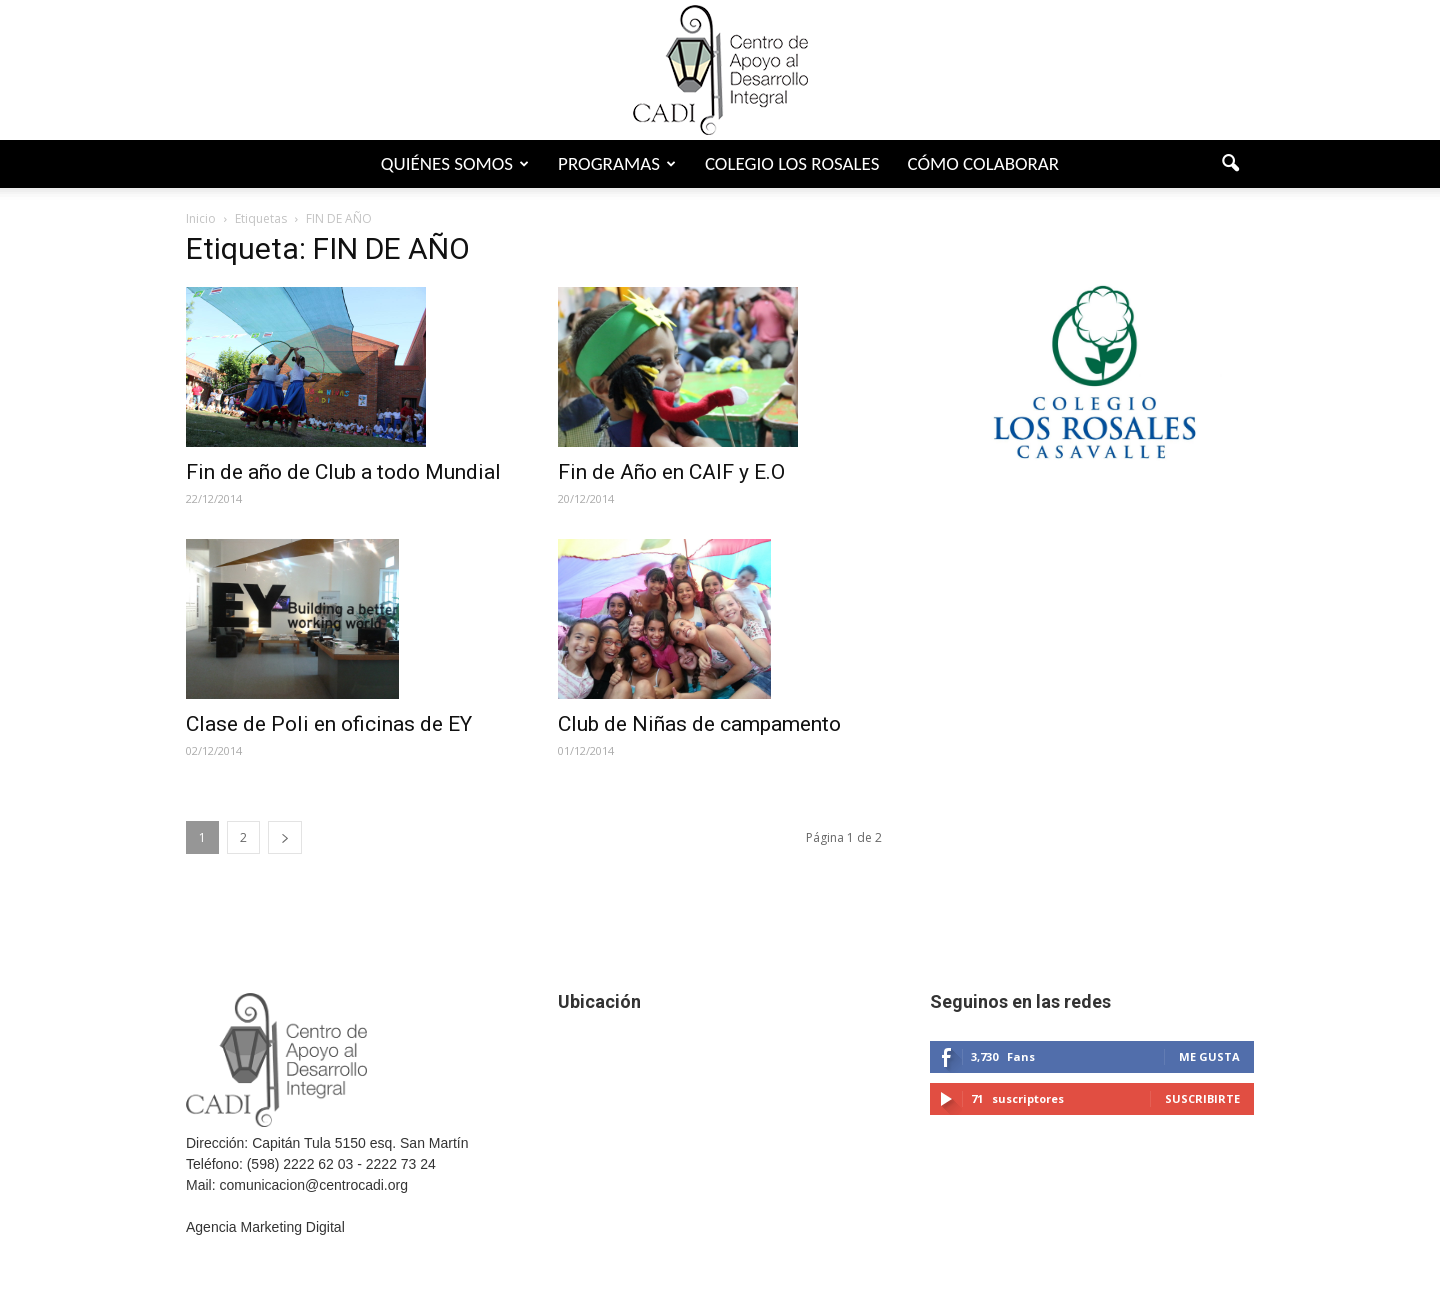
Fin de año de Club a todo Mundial (343, 472)
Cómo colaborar (983, 163)
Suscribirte (1202, 1098)
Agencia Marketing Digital (265, 1227)
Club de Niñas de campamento (699, 724)
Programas (617, 163)
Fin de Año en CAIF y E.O (671, 472)
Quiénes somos (455, 163)
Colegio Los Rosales (792, 163)
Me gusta (1209, 1056)
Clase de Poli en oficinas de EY (329, 724)
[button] (1230, 164)
